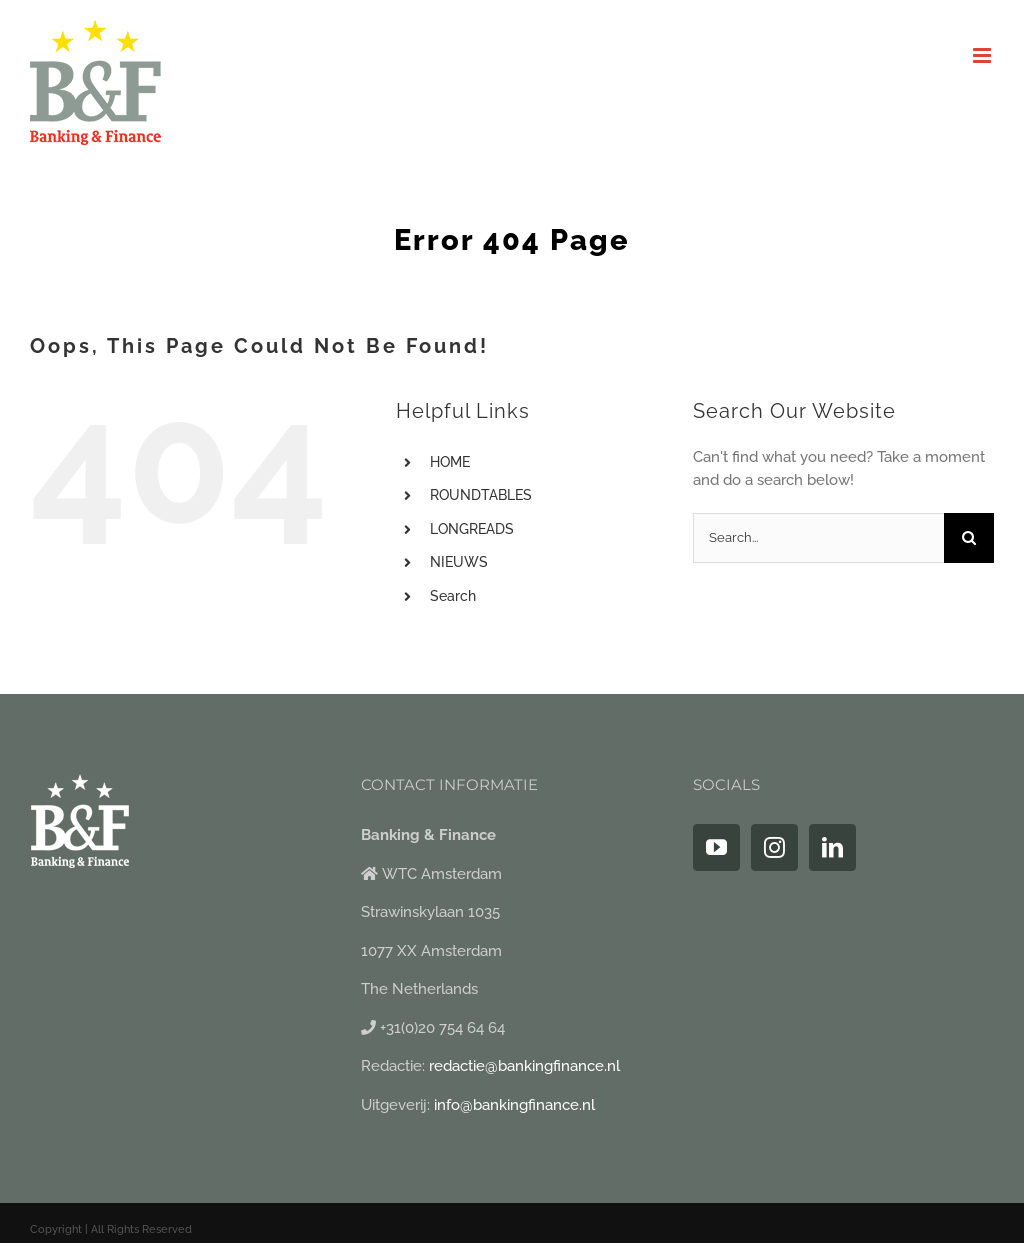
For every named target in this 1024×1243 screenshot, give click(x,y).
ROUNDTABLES (481, 495)
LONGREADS (472, 529)
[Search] (969, 538)
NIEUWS (459, 562)
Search (453, 596)
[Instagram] (774, 847)
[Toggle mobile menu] (983, 55)
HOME (450, 462)
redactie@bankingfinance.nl (524, 1066)
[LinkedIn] (832, 847)
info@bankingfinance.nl (514, 1105)
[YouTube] (716, 847)
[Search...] (818, 538)
